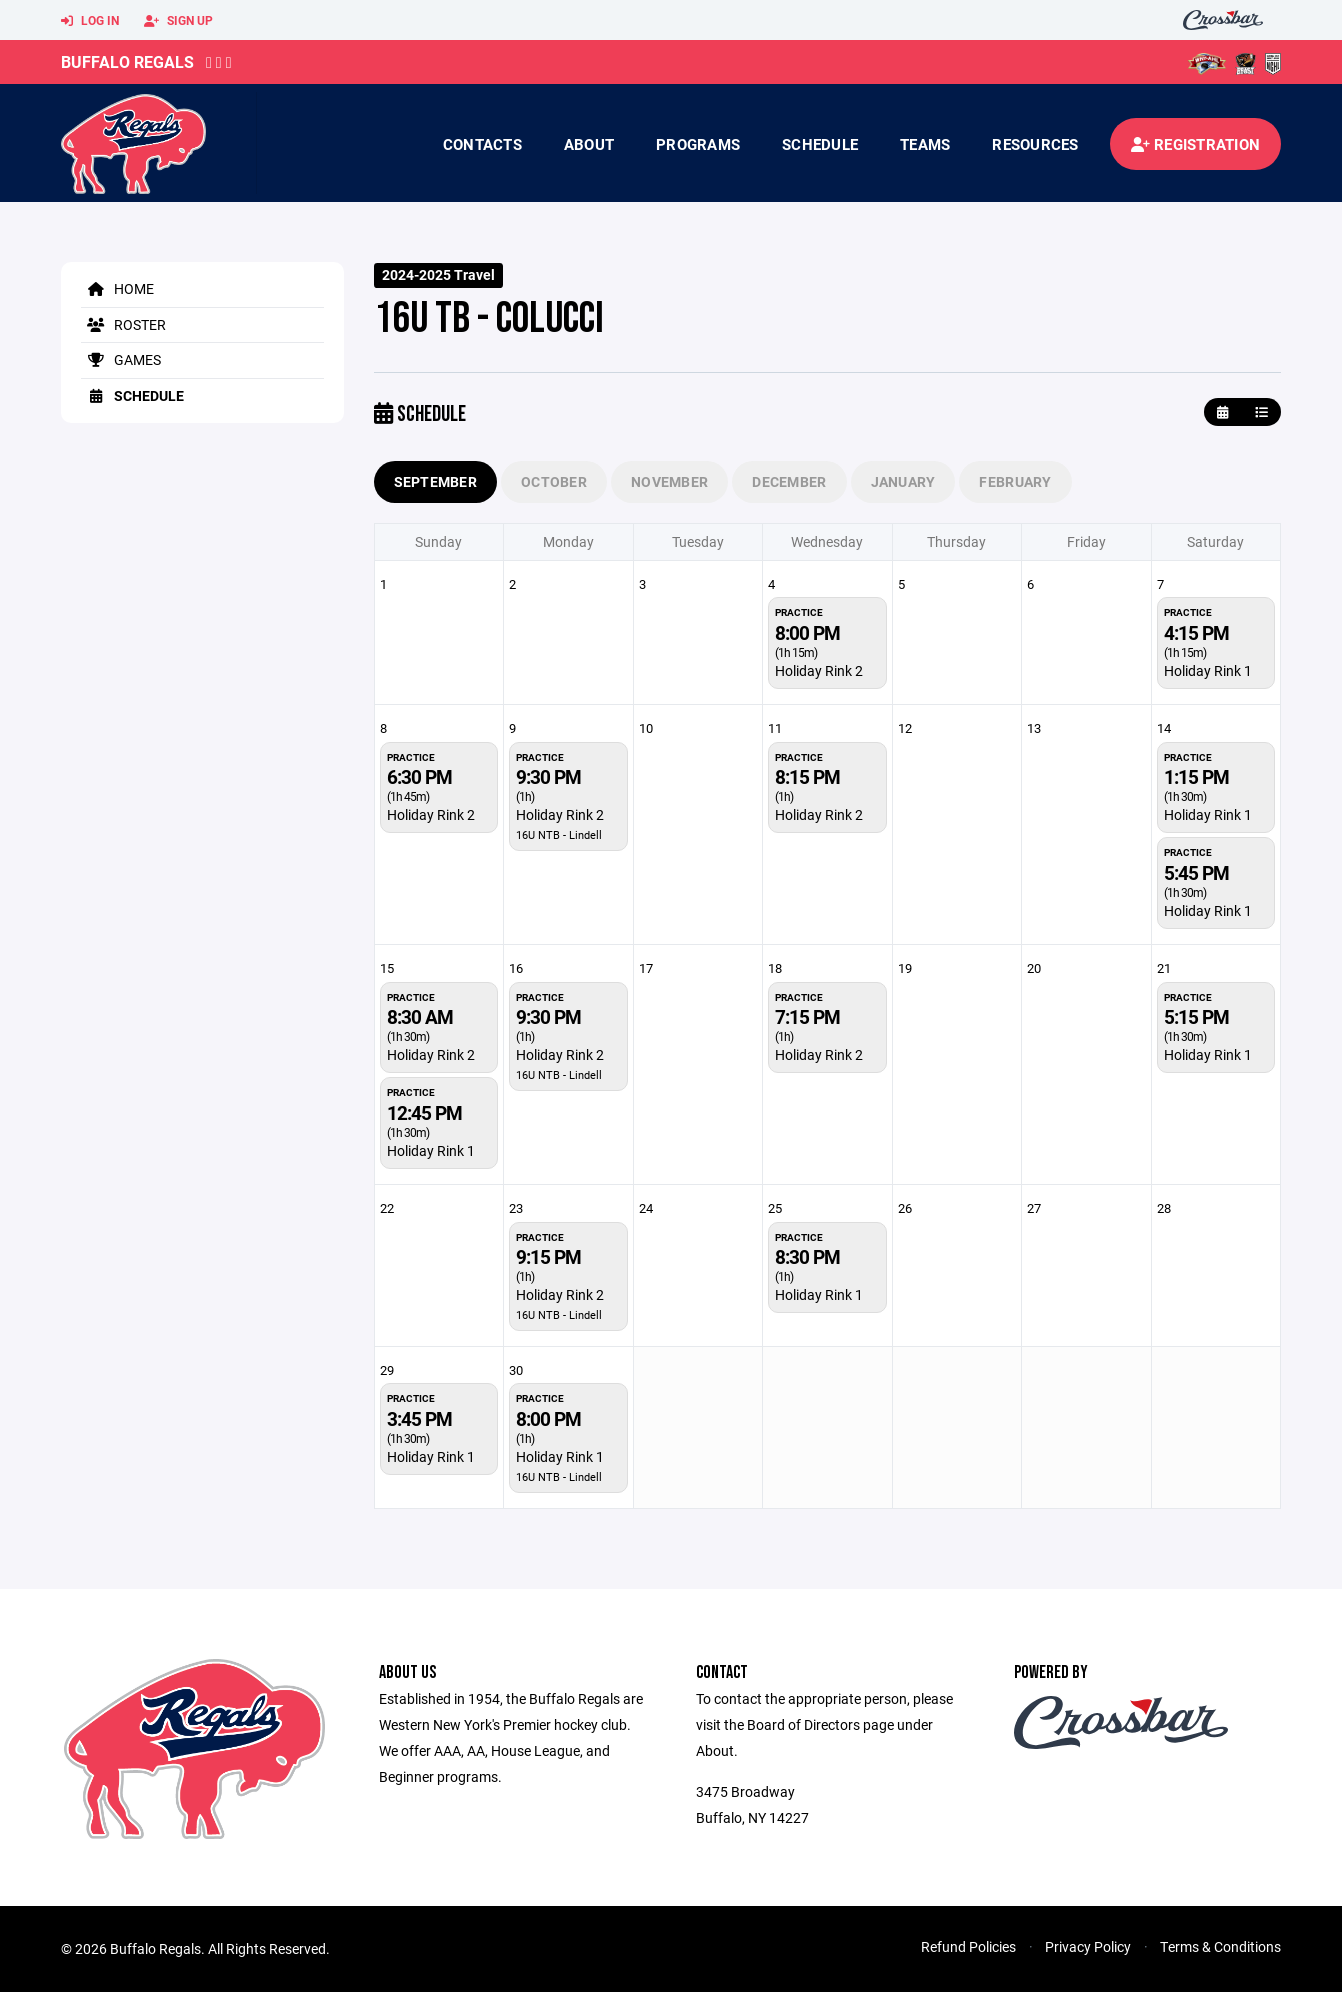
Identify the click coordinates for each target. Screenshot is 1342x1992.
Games (121, 359)
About (589, 144)
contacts (482, 144)
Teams (925, 144)
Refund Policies (968, 1946)
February (1015, 481)
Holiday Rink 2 (819, 670)
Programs (698, 144)
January (903, 481)
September (436, 481)
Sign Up (178, 21)
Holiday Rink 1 (1208, 670)
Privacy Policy (1088, 1946)
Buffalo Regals (127, 61)
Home (117, 288)
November (669, 481)
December (789, 481)
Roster (123, 324)
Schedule (820, 144)
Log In (90, 21)
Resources (1035, 144)
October (554, 481)
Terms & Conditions (1220, 1946)
